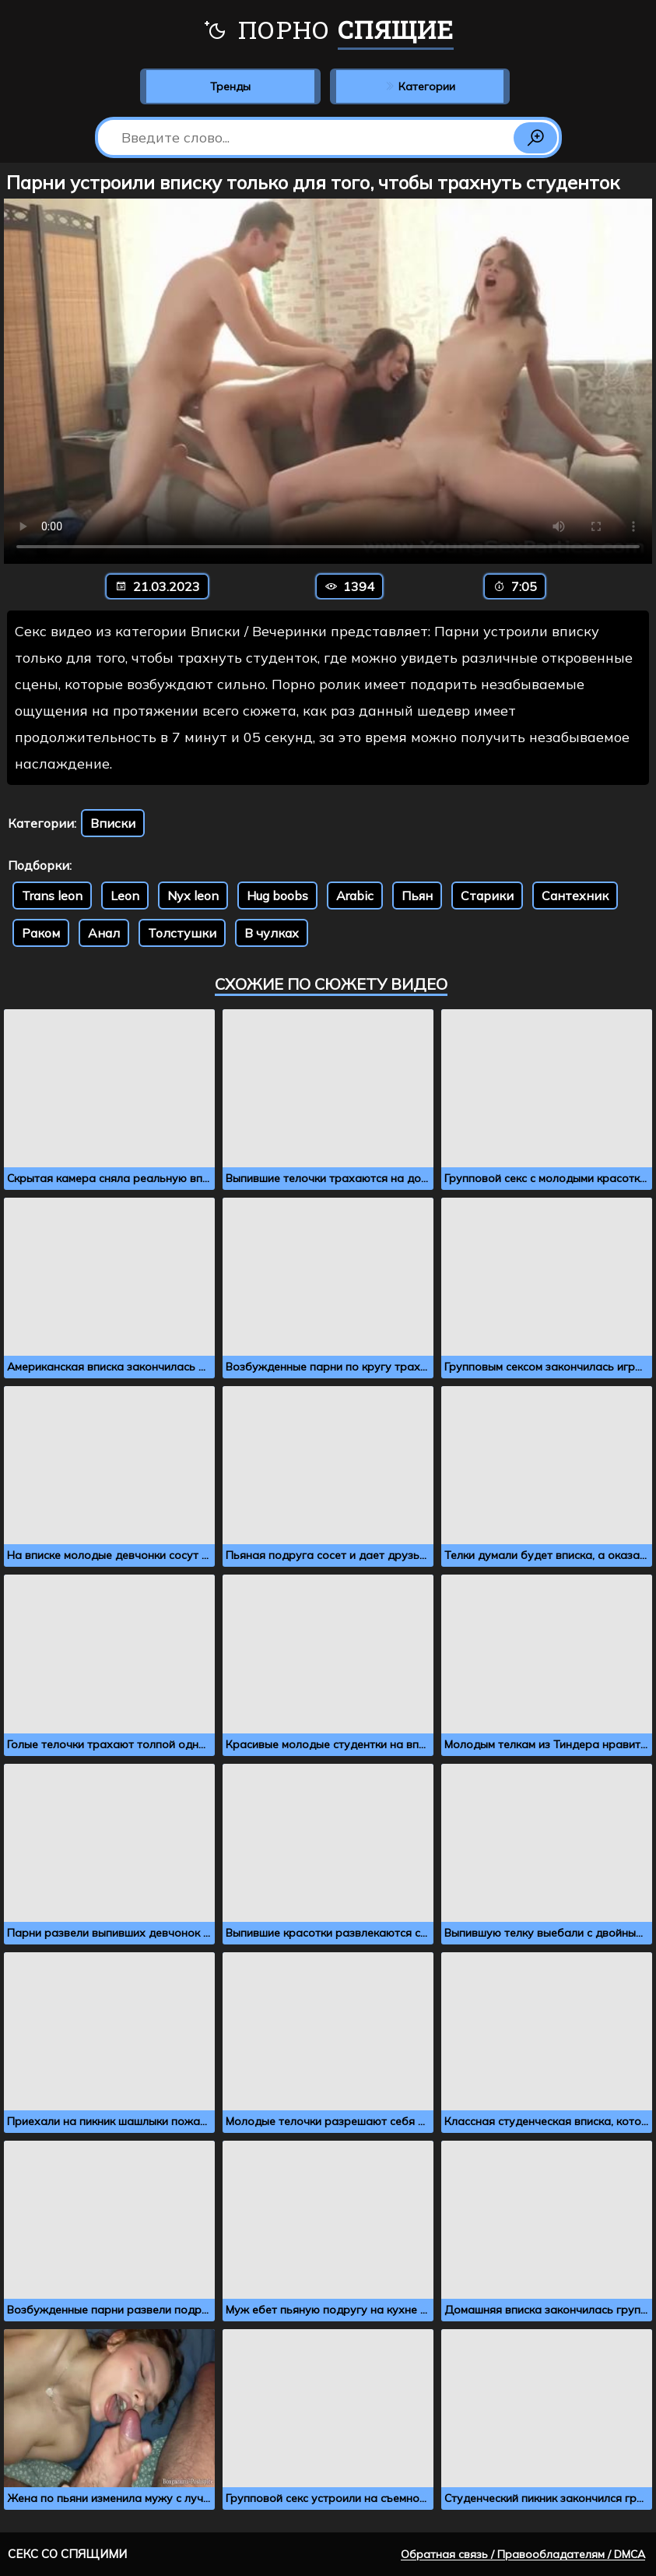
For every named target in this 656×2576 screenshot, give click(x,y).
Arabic (355, 895)
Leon (125, 895)
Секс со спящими (67, 2553)
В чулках (271, 933)
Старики (487, 895)
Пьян (417, 895)
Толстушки (182, 933)
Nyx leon (193, 895)
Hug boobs (277, 895)
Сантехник (575, 895)
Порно (328, 31)
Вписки (112, 823)
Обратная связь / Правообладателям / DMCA (523, 2554)
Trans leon (52, 895)
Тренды (230, 86)
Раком (41, 933)
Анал (104, 933)
